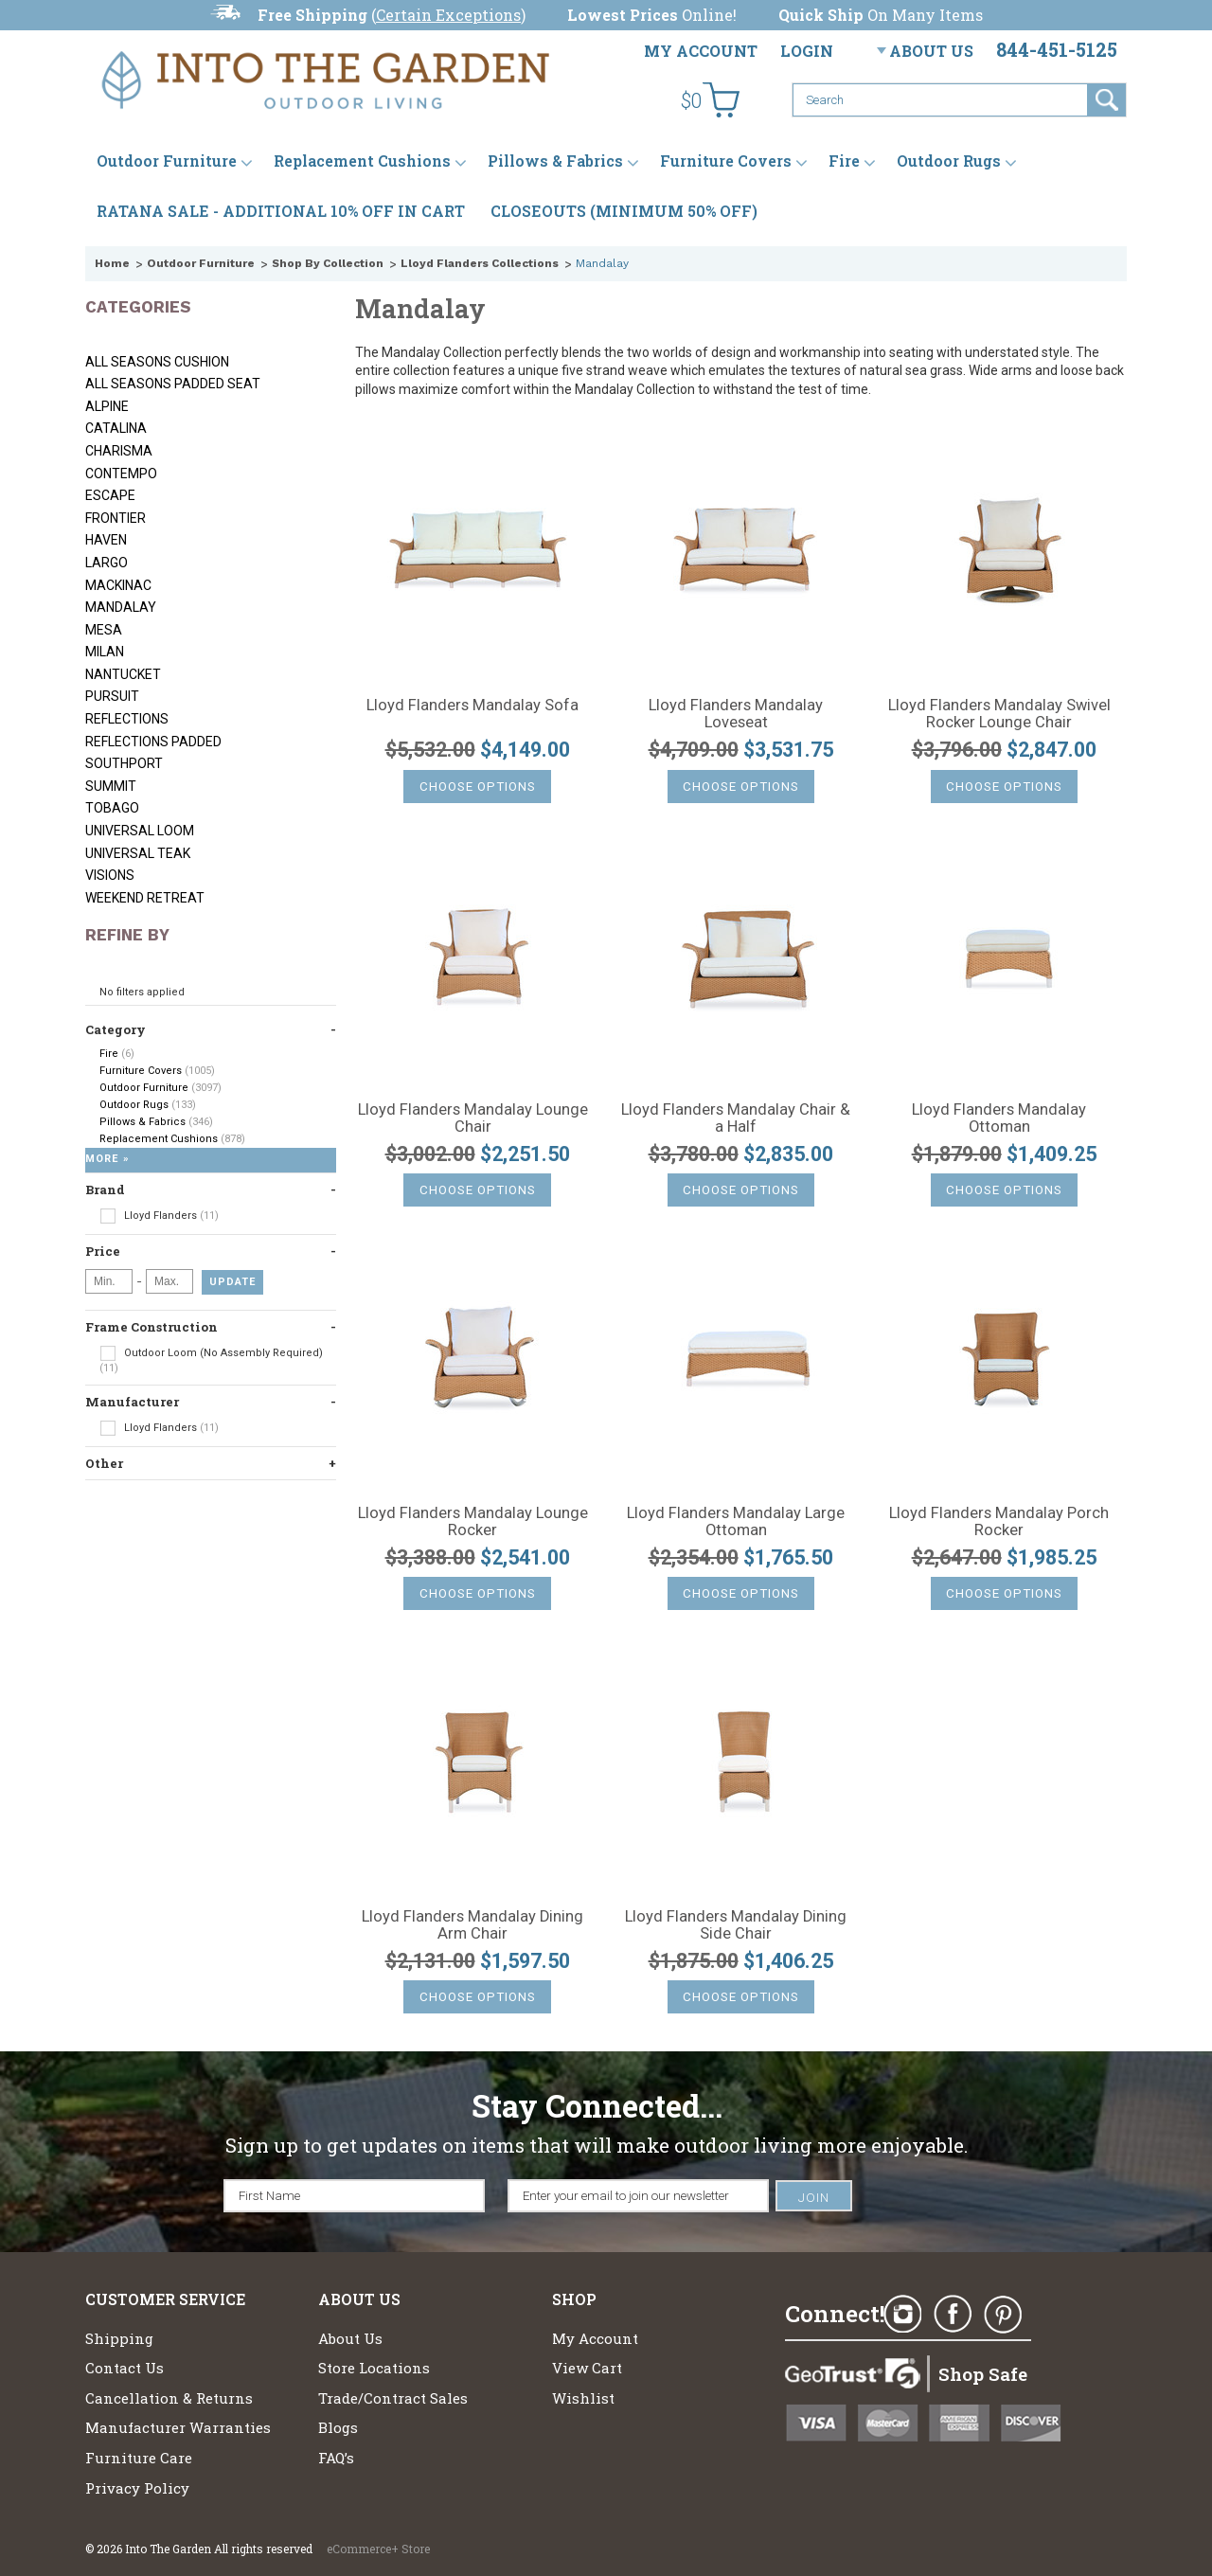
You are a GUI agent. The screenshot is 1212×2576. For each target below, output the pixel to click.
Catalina (116, 428)
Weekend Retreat (145, 897)
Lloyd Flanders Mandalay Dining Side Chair (736, 1925)
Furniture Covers (726, 160)
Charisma (118, 450)
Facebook (952, 2314)
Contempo (121, 473)
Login (806, 51)
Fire (844, 160)
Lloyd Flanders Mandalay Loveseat (736, 714)
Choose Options (477, 786)
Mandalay (120, 607)
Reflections (127, 718)
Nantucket (123, 674)
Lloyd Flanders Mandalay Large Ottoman (736, 1522)
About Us (931, 51)
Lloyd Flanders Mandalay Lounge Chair (473, 1118)
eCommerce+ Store (378, 2548)
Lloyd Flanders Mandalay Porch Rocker (999, 1522)
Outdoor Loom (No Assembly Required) (211, 1359)
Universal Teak (137, 853)
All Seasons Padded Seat (172, 383)
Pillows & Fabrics (555, 160)
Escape (110, 495)
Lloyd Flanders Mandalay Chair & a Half (735, 1118)
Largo (106, 562)
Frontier (115, 518)
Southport (124, 763)
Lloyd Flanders (159, 1216)
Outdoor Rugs (949, 160)
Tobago (112, 807)
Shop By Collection (327, 263)
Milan (104, 651)
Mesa (103, 629)
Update (232, 1282)
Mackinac (118, 585)
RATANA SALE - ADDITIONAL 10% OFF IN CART (281, 211)
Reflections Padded (153, 741)
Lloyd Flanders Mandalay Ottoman (999, 1118)
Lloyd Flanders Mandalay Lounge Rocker (473, 1522)
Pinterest (1003, 2314)
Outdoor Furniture (167, 160)
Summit (110, 786)
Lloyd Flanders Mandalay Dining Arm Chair (472, 1925)
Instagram (902, 2314)
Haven (106, 539)
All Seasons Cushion (157, 361)
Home (112, 263)
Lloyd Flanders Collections (480, 263)
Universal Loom (139, 830)
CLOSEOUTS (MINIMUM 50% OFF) (624, 211)
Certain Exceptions (448, 15)
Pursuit (112, 696)
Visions (109, 875)
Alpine (107, 406)
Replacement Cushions (362, 160)
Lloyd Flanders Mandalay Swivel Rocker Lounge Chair (999, 714)
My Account (701, 51)
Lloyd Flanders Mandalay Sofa (472, 705)
